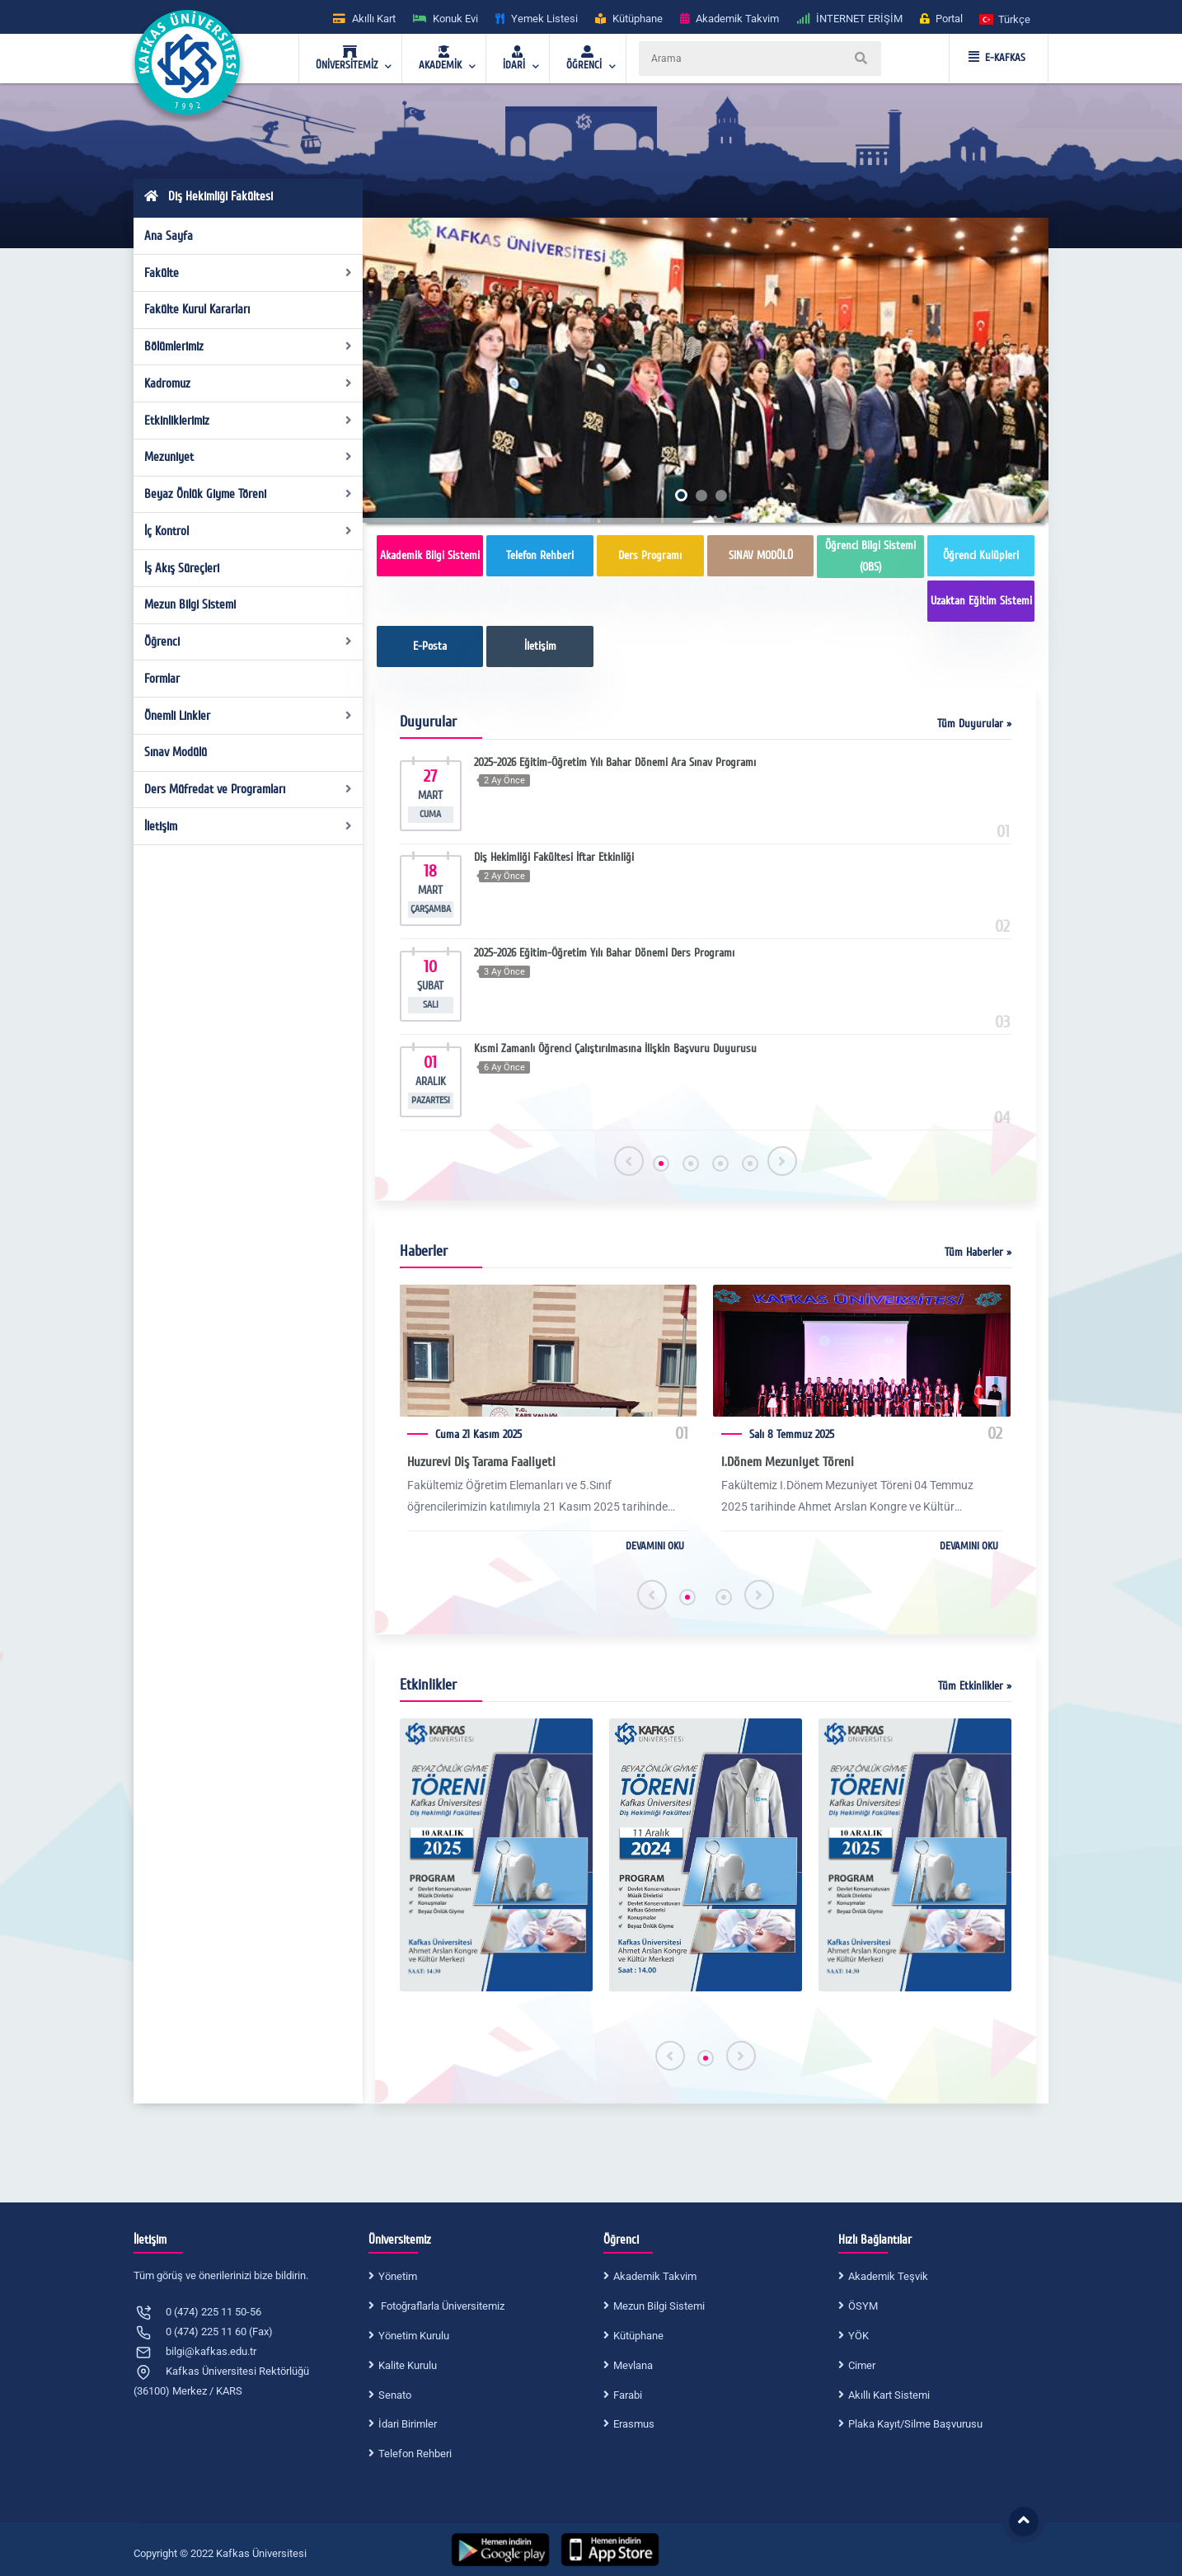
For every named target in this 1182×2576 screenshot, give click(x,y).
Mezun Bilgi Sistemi (190, 604)
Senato (394, 2395)
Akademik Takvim (655, 2276)
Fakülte (248, 273)
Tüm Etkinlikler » (974, 1686)
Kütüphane (638, 2335)
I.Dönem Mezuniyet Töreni (787, 1462)
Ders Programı (650, 555)
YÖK (858, 2335)
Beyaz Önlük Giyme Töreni (248, 494)
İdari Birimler (407, 2424)
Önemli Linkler (248, 715)
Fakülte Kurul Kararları (197, 309)
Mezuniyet (248, 456)
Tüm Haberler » (978, 1252)
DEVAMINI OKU (655, 1546)
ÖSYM (863, 2306)
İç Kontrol (248, 531)
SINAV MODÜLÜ (761, 555)
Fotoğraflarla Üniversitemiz (441, 2306)
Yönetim (397, 2276)
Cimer (861, 2365)
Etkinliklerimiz (248, 420)
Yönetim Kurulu (413, 2335)
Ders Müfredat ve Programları (248, 789)
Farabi (627, 2395)
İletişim (248, 826)
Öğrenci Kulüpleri (981, 555)
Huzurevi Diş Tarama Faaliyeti (481, 1462)
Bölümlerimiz (248, 346)
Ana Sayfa (168, 235)
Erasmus (633, 2424)
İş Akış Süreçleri (181, 568)
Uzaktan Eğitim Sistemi (981, 601)
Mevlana (633, 2365)
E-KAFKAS (997, 58)
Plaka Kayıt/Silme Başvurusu (915, 2424)
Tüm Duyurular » (974, 724)
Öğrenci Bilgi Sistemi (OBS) (870, 556)
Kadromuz (248, 383)
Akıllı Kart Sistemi (889, 2395)
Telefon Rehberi (540, 555)
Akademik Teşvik (888, 2276)
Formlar (162, 678)
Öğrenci (248, 641)
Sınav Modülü (175, 752)
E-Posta (430, 646)
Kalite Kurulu (407, 2365)
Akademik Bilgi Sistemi (430, 555)
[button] (1005, 18)
